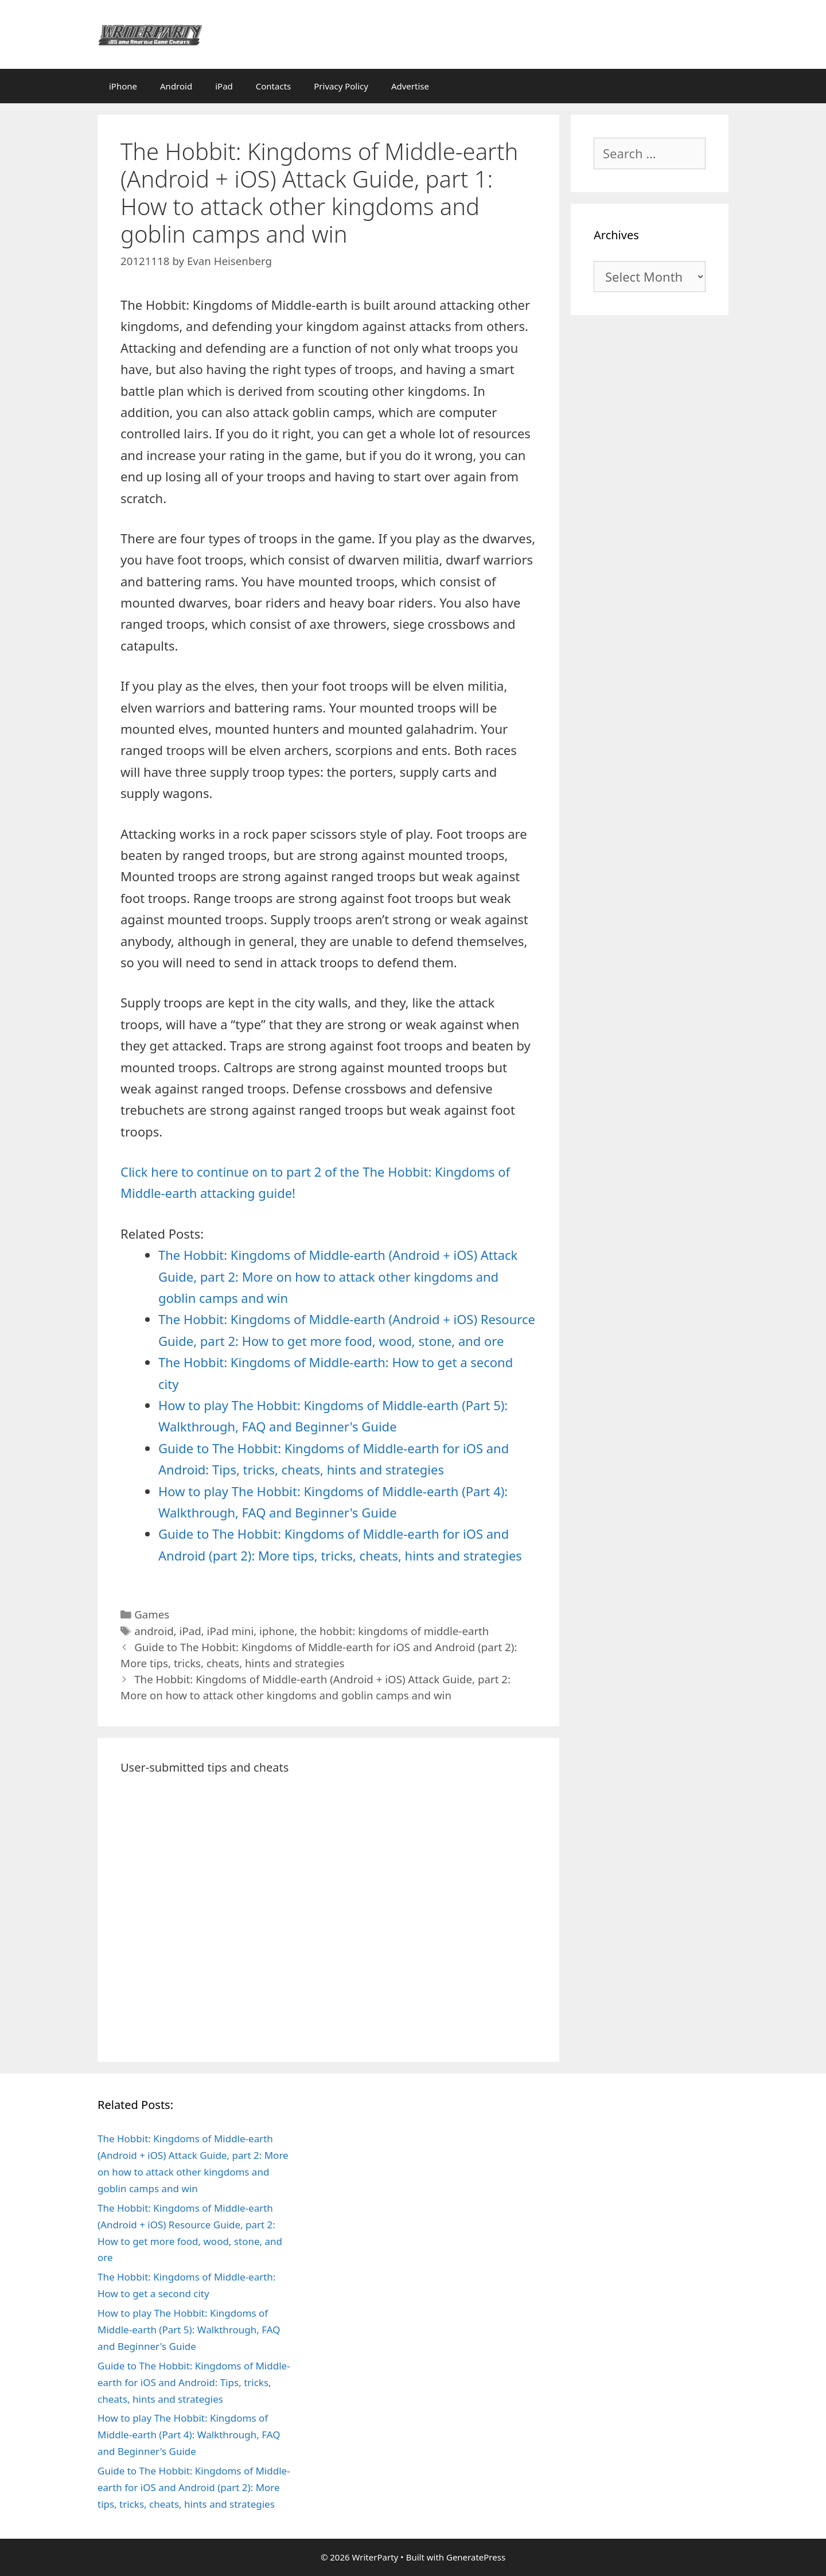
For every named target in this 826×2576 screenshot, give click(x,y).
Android (176, 86)
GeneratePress (475, 2557)
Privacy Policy (341, 86)
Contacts (273, 86)
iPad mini (230, 1631)
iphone (276, 1631)
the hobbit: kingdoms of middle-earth (394, 1631)
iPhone (123, 86)
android (154, 1631)
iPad (224, 86)
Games (151, 1614)
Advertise (410, 86)
